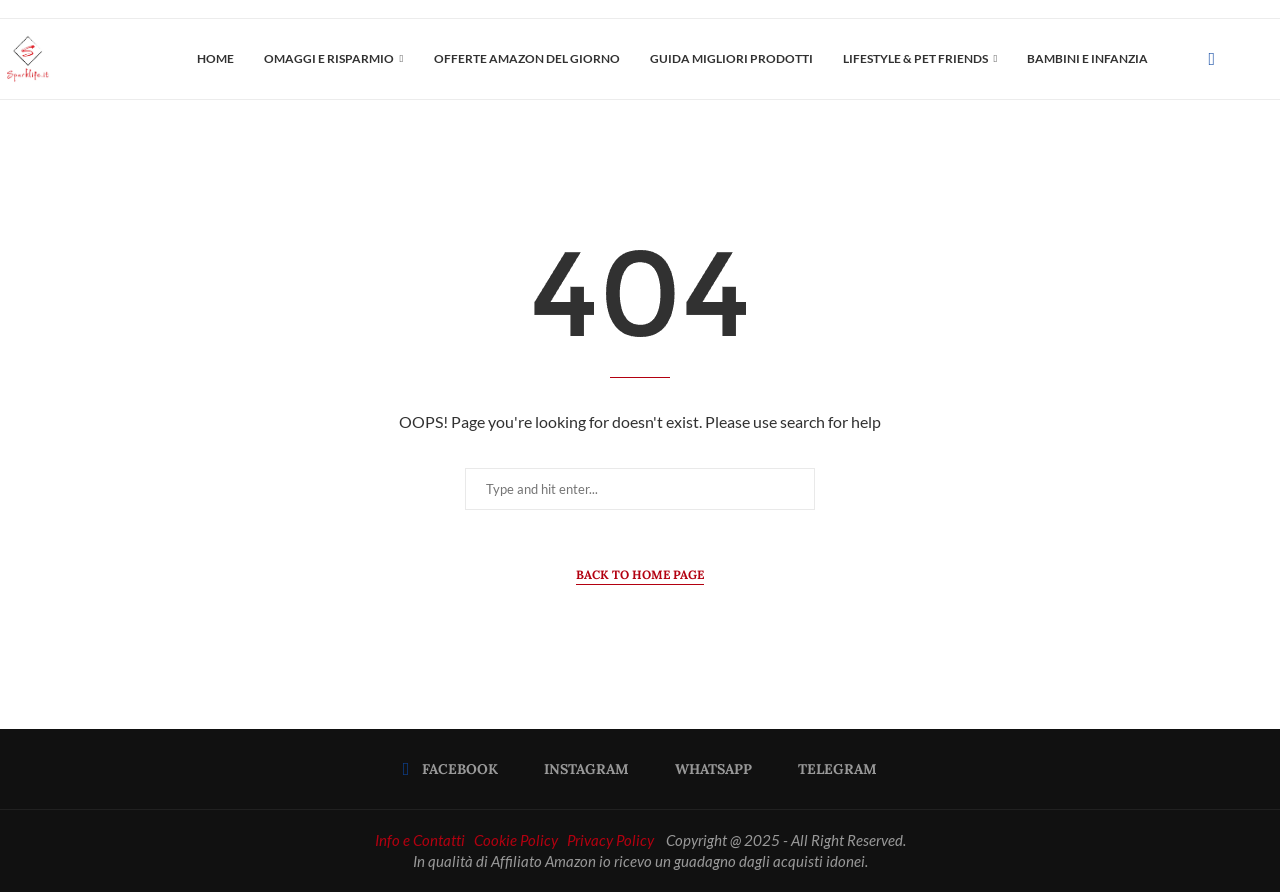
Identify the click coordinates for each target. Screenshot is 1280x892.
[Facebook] (1211, 59)
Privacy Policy (610, 840)
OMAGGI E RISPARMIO (329, 58)
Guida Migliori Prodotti (731, 58)
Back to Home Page (640, 574)
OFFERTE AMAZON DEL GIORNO (527, 58)
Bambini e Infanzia (1087, 58)
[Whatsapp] (707, 769)
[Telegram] (831, 769)
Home (215, 58)
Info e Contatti (420, 840)
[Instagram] (580, 769)
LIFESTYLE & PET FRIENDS (915, 58)
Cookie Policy (516, 840)
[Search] (1270, 59)
